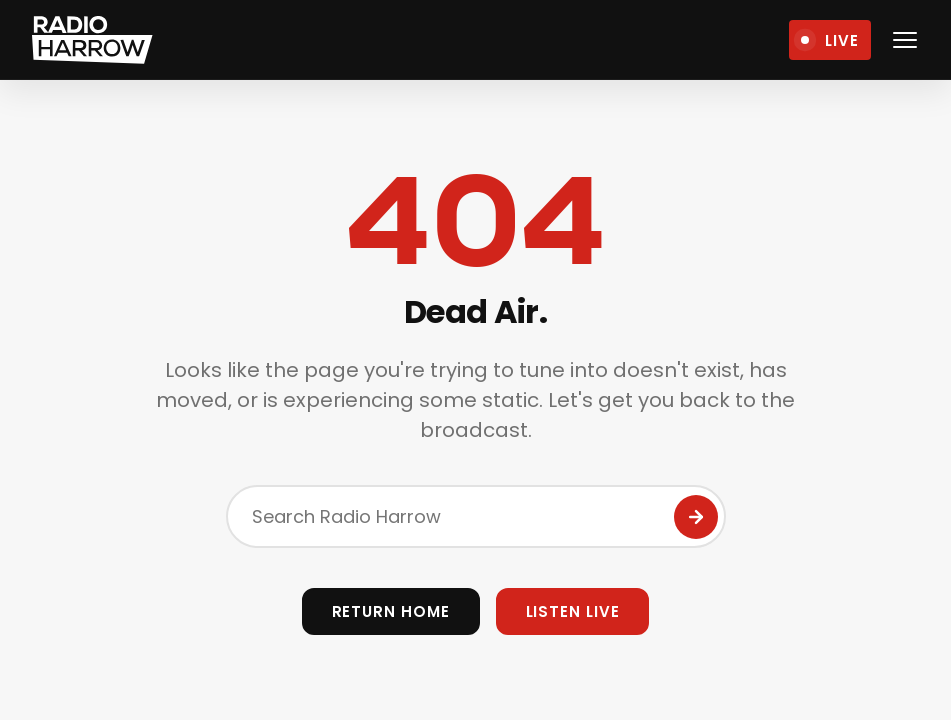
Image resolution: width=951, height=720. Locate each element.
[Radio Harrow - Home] (93, 40)
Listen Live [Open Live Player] (573, 611)
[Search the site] (476, 516)
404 (476, 222)
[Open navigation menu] (905, 40)
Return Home (391, 611)
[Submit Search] (696, 517)
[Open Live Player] (830, 40)
